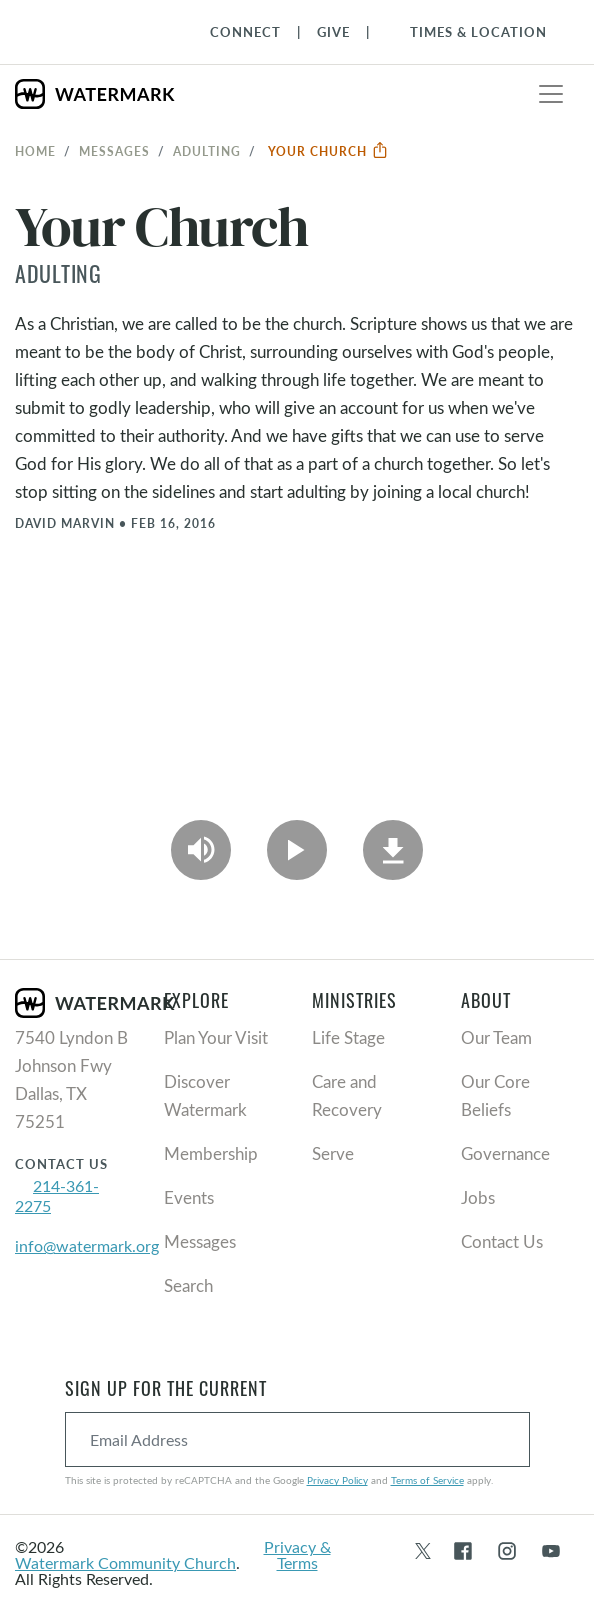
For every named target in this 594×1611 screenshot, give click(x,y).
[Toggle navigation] (551, 94)
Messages (114, 151)
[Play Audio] (201, 850)
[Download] (393, 850)
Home (35, 151)
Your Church (328, 151)
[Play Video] (297, 850)
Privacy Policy (337, 1480)
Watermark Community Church (125, 1562)
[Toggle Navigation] (468, 32)
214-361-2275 (57, 1195)
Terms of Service (427, 1480)
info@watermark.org (87, 1245)
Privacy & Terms (297, 1554)
